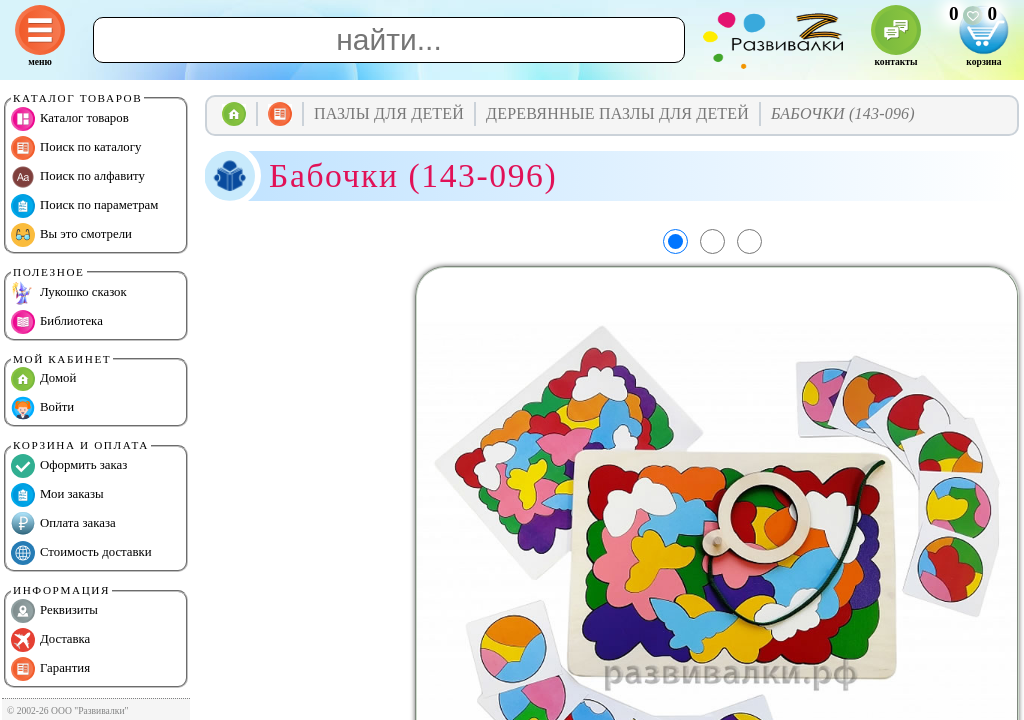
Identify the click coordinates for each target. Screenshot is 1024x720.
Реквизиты (54, 611)
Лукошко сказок (69, 293)
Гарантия (50, 669)
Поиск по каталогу (76, 148)
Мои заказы (57, 495)
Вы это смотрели (71, 235)
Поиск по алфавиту (78, 177)
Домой (43, 379)
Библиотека (57, 322)
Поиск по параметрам (84, 206)
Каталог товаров (70, 119)
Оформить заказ (69, 466)
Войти (42, 408)
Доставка (50, 640)
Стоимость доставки (81, 553)
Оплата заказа (63, 524)
